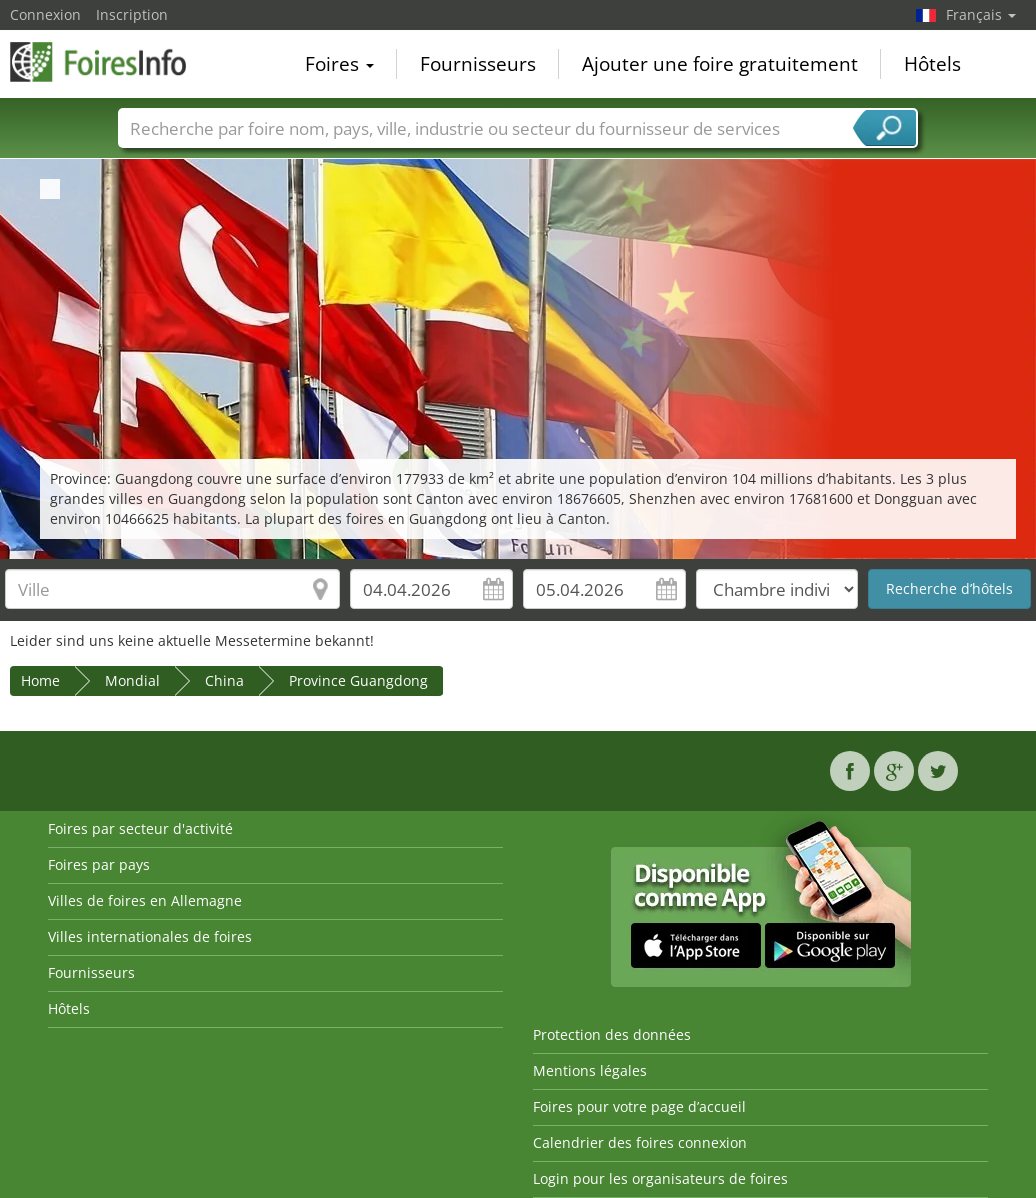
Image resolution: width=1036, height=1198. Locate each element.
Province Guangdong (358, 680)
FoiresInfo (110, 62)
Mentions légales (590, 1070)
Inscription (132, 14)
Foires (339, 64)
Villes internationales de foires (150, 936)
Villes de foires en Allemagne (145, 900)
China (224, 680)
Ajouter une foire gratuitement (720, 64)
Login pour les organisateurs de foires (660, 1178)
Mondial (132, 680)
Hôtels (932, 64)
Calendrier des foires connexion (640, 1142)
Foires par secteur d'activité (140, 828)
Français (981, 14)
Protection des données (612, 1034)
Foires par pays (99, 864)
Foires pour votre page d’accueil (639, 1106)
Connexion (45, 14)
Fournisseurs (478, 64)
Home (40, 680)
